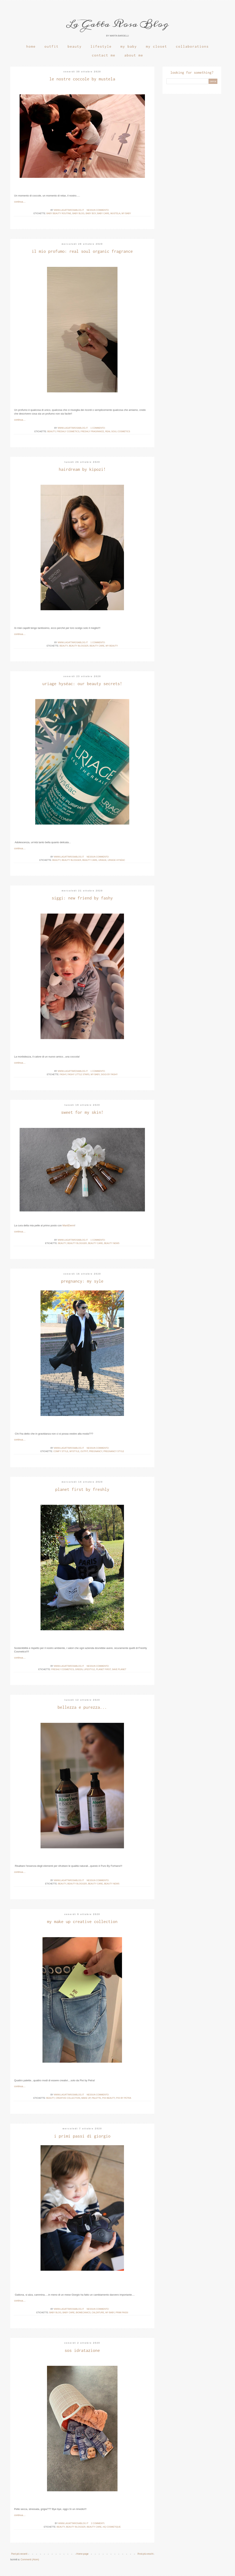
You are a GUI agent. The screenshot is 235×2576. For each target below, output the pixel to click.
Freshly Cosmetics (68, 431)
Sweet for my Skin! (82, 1112)
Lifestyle (101, 46)
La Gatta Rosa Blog (117, 24)
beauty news (111, 1243)
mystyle (74, 1451)
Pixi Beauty (108, 2098)
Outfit (51, 46)
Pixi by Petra (123, 2098)
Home (31, 46)
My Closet (156, 46)
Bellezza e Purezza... (82, 1707)
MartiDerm (68, 1225)
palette (96, 2098)
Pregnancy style (113, 1451)
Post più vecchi (145, 2553)
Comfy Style (60, 1451)
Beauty (75, 46)
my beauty (112, 646)
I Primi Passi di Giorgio (82, 2136)
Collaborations (192, 46)
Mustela (115, 213)
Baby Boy (91, 213)
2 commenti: (98, 2523)
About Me (133, 55)
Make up (85, 2098)
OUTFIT (84, 1451)
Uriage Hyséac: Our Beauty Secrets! (82, 683)
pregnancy (95, 1451)
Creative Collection (68, 2098)
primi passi (122, 2312)
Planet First (103, 1669)
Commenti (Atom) (30, 2559)
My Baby (128, 46)
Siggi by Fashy (109, 1074)
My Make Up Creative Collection (82, 1921)
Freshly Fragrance (92, 431)
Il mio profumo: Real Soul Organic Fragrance (82, 251)
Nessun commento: (98, 210)
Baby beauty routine (58, 213)
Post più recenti (19, 2553)
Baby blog (78, 213)
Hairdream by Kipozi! (82, 469)
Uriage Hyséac (116, 860)
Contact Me (103, 55)
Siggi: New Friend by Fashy (82, 897)
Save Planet (119, 1669)
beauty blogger (78, 646)
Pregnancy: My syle (82, 1281)
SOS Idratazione (82, 2350)
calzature (98, 2312)
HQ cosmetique (112, 2527)
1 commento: (98, 428)
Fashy (63, 1074)
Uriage (103, 860)
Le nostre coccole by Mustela (82, 78)
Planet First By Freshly (82, 1489)
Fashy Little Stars (78, 1074)
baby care (103, 213)
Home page (82, 2553)
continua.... (20, 201)
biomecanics (83, 2312)
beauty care (97, 646)
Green (78, 1669)
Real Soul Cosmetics (117, 431)
